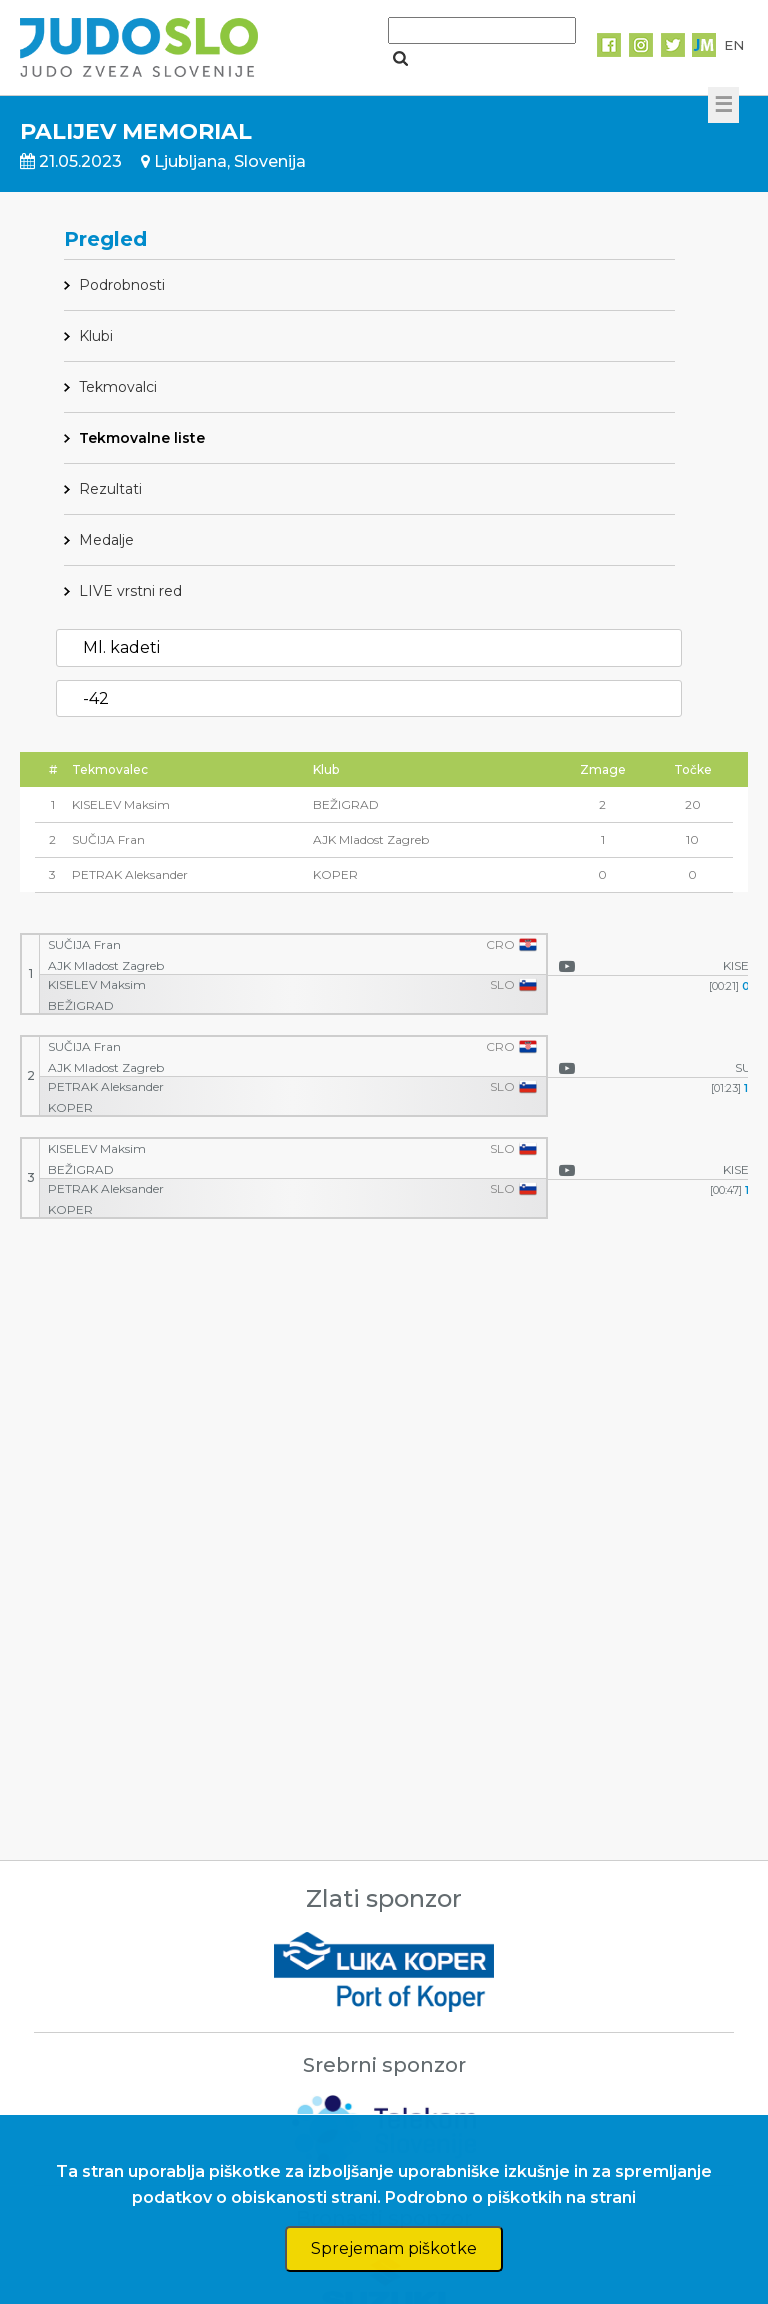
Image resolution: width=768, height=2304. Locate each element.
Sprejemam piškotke (394, 2248)
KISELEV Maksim (97, 985)
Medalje (106, 540)
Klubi (96, 336)
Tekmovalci (118, 387)
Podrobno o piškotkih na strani (510, 2197)
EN (734, 45)
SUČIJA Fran (84, 945)
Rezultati (110, 489)
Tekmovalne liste (142, 438)
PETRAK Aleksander (106, 1087)
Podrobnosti (122, 285)
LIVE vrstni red (130, 591)
